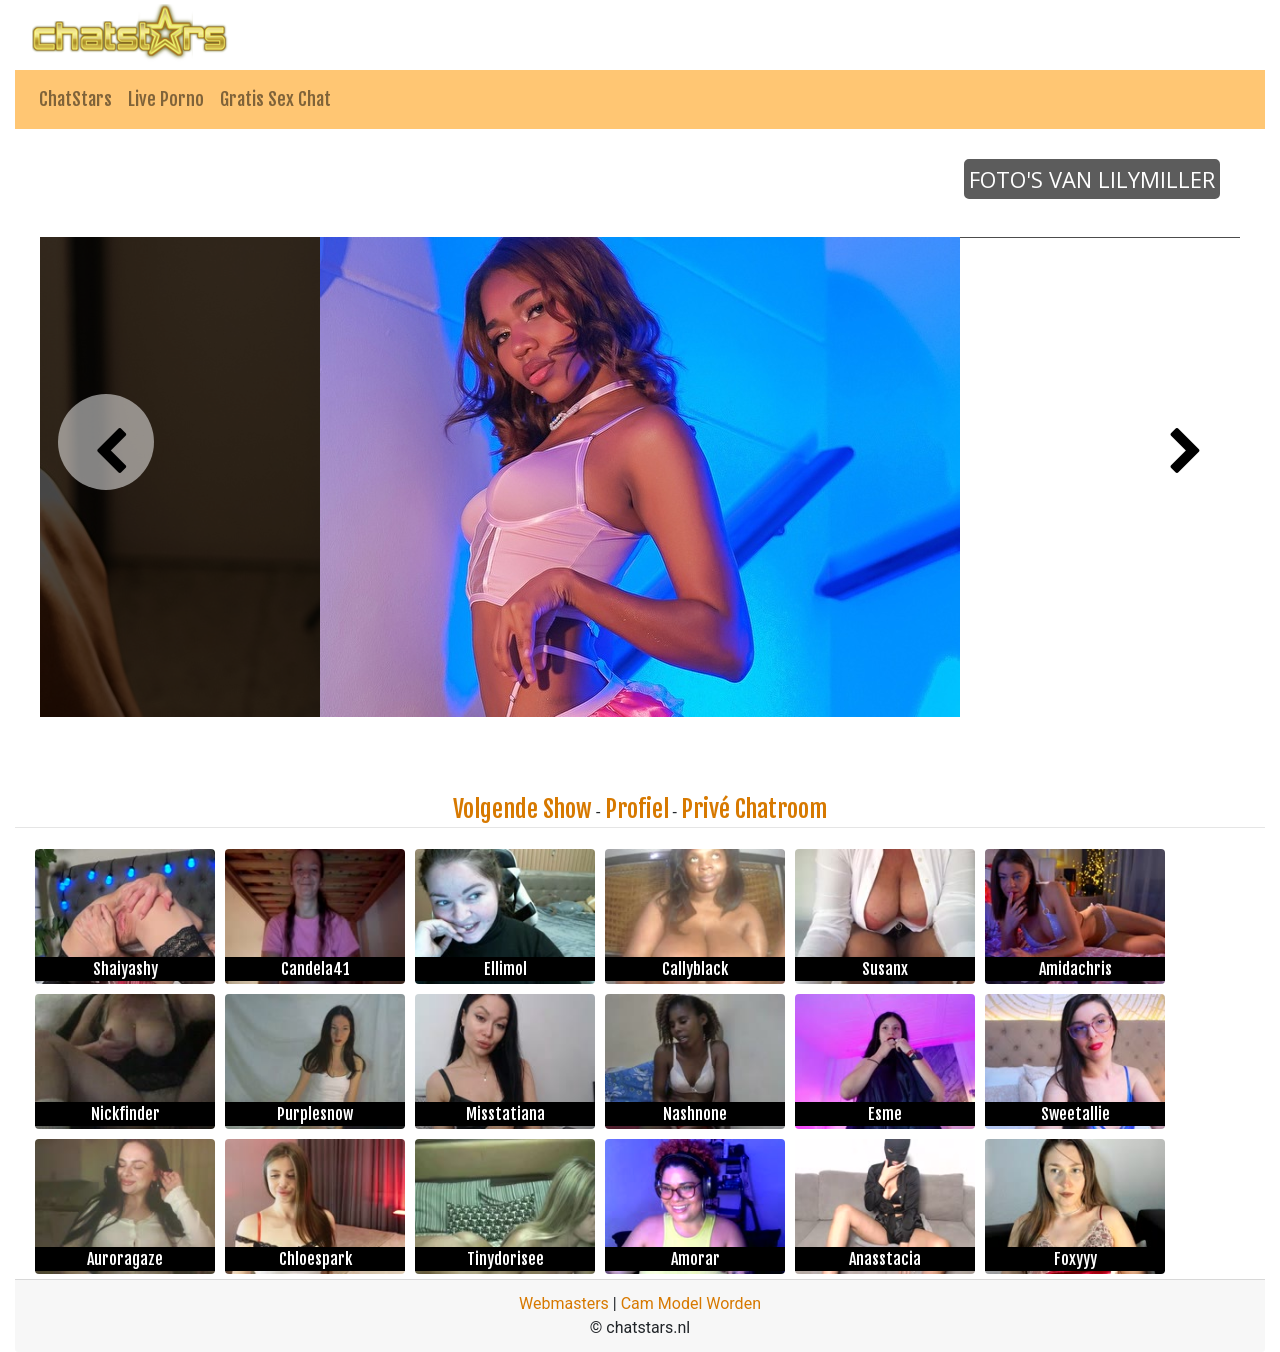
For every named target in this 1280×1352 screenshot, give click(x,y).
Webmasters (564, 1303)
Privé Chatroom (754, 809)
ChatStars (75, 99)
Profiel (637, 809)
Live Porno (166, 99)
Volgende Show (522, 809)
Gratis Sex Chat (275, 99)
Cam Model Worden (691, 1303)
